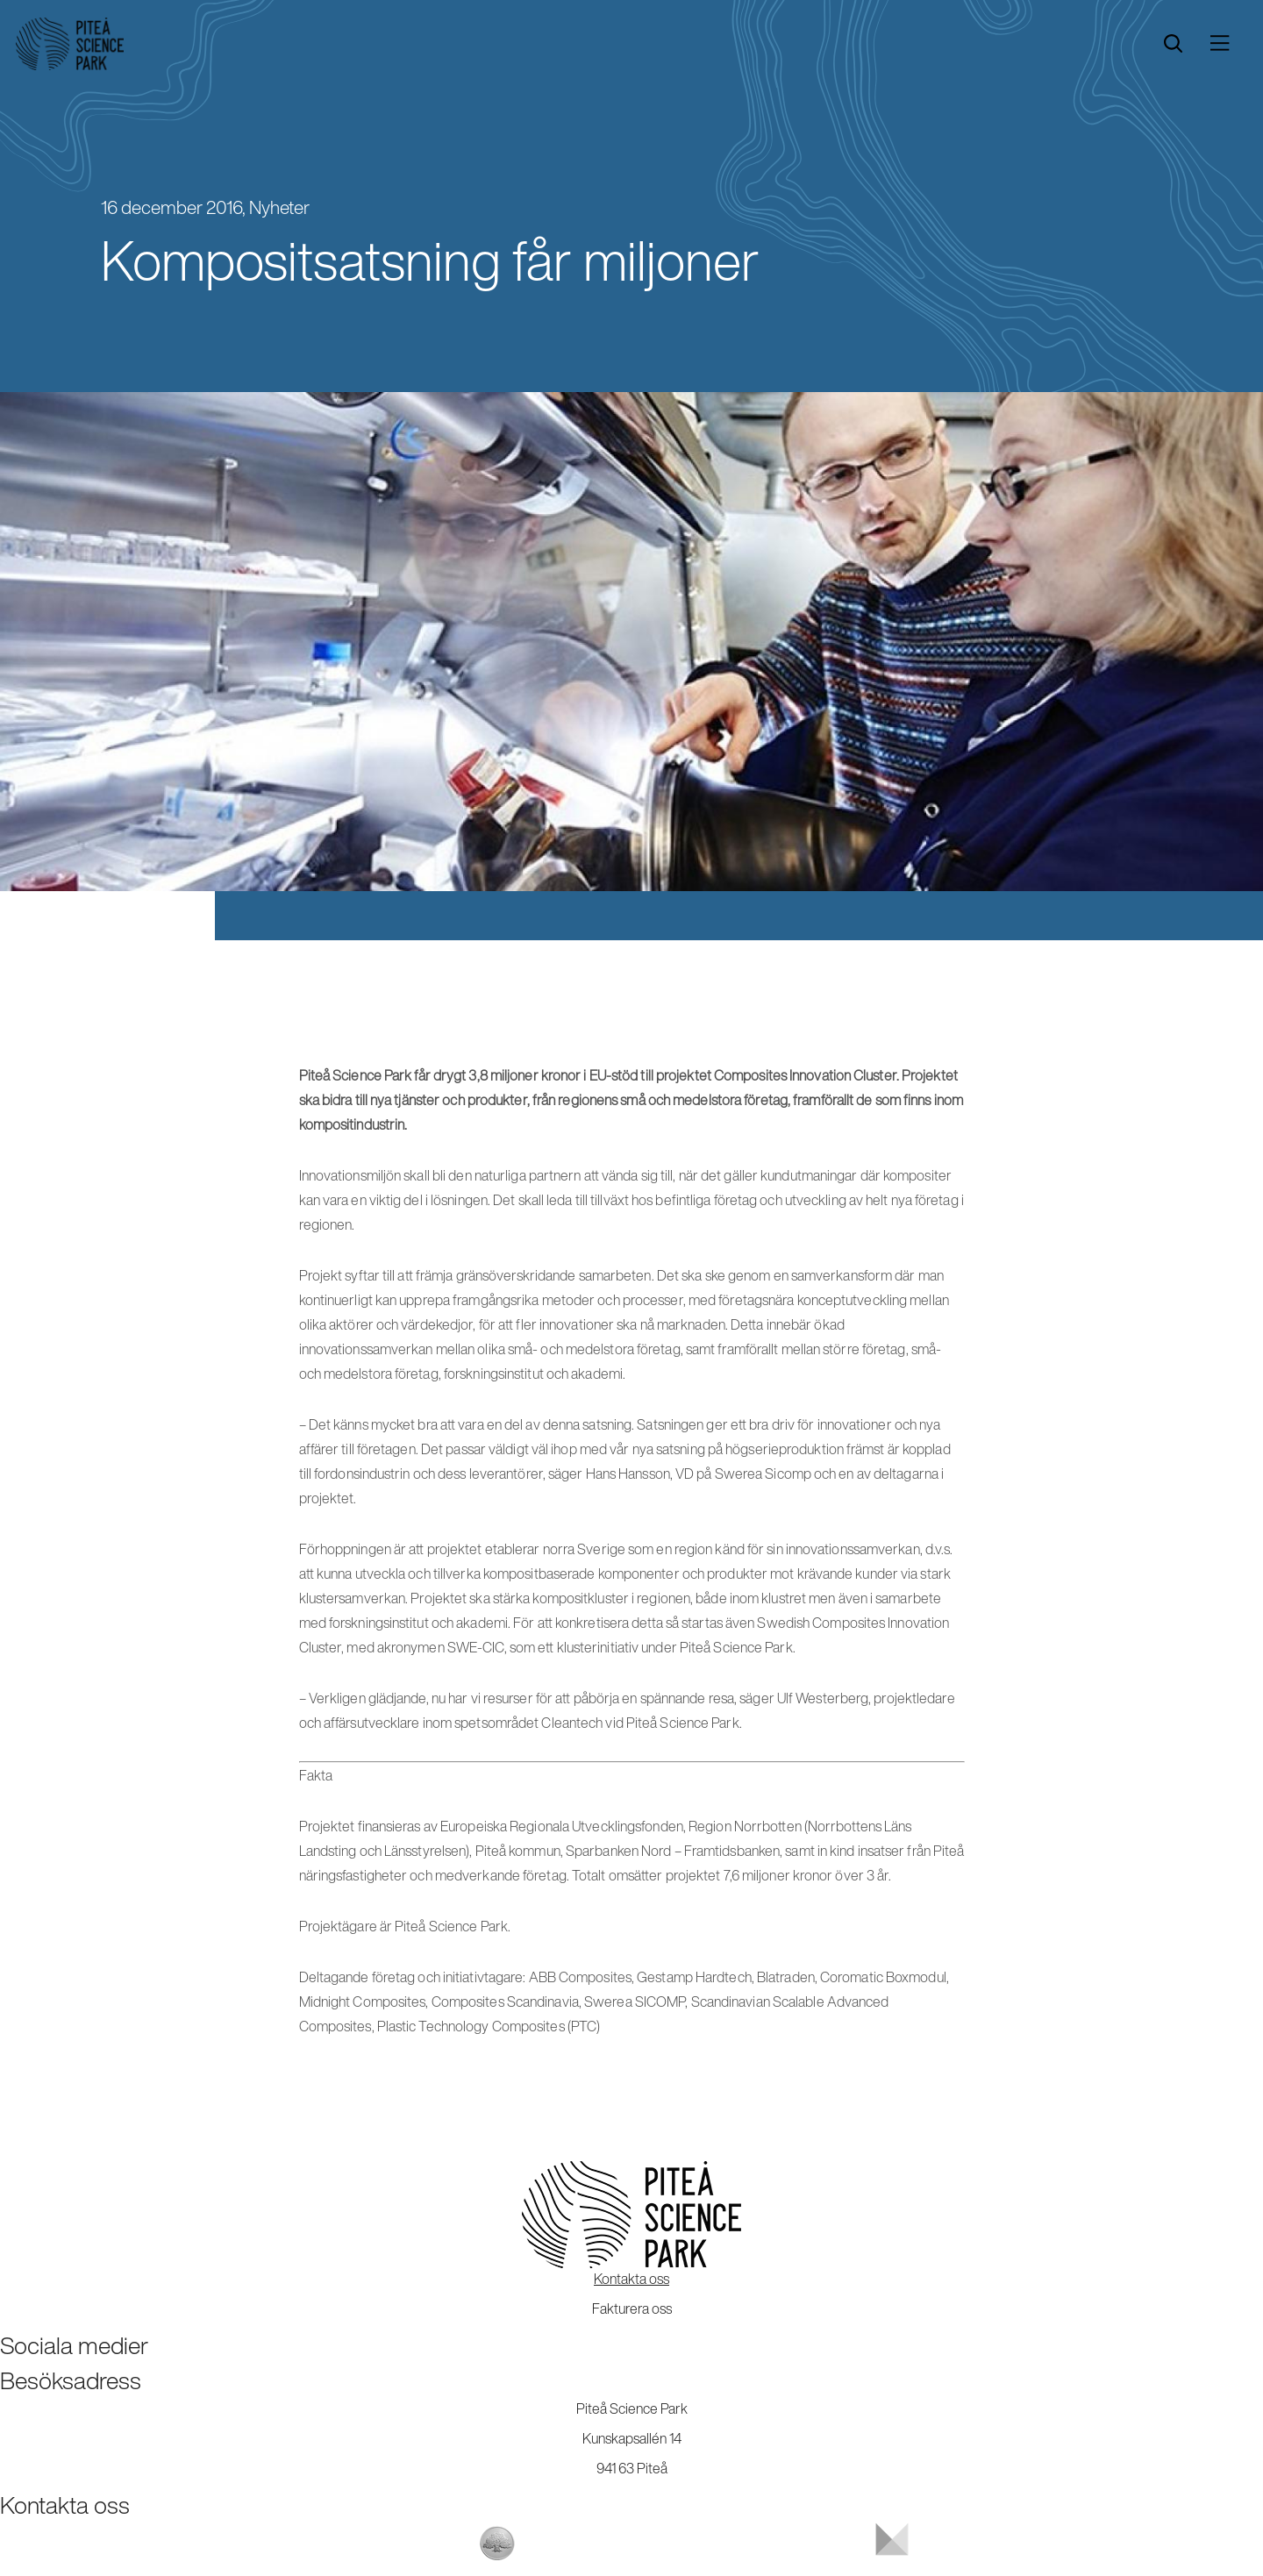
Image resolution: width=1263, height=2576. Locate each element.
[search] (1173, 44)
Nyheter (279, 207)
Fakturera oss (632, 2308)
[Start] (70, 44)
